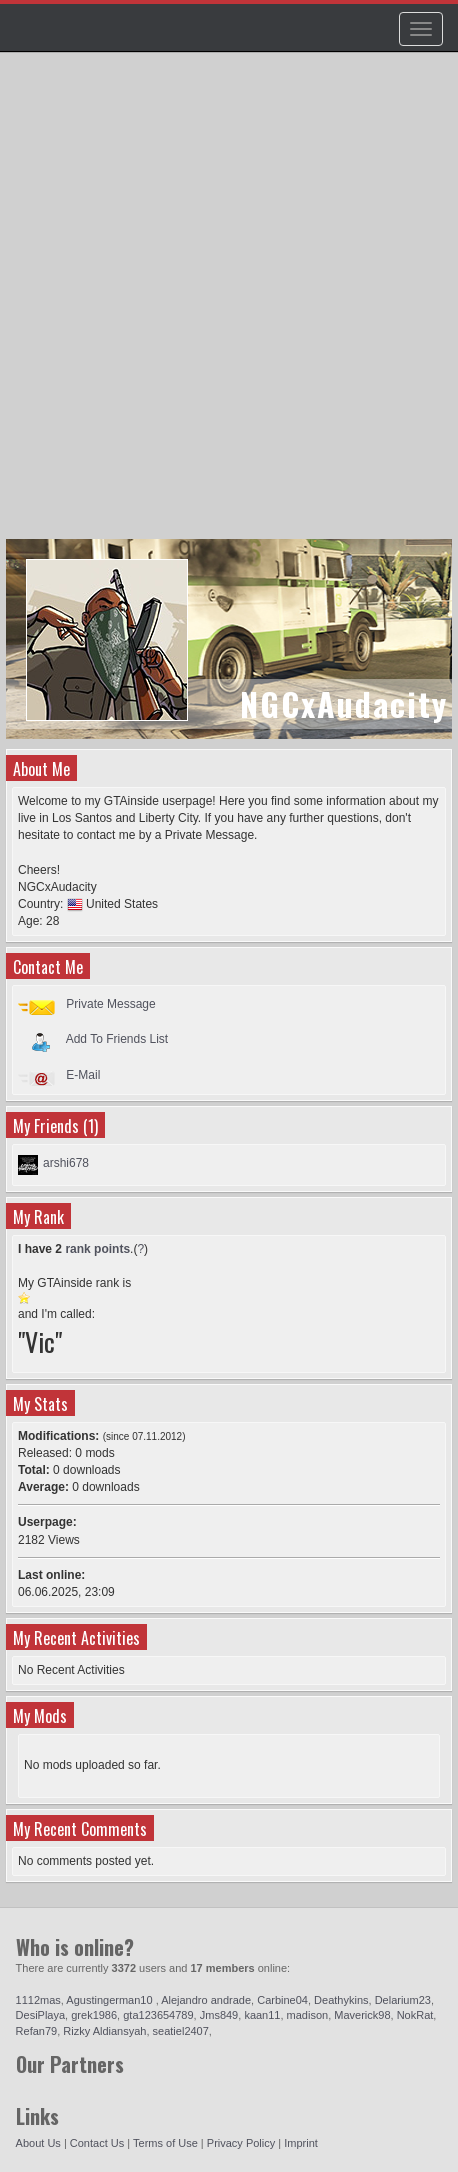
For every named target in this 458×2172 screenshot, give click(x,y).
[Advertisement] (229, 305)
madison (308, 2015)
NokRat (415, 2015)
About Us (38, 2143)
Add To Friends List (117, 1039)
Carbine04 (282, 2000)
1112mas (38, 2000)
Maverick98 (362, 2015)
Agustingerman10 (110, 2000)
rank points (97, 1249)
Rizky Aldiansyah (104, 2031)
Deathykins (341, 2000)
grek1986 (94, 2015)
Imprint (301, 2143)
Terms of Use (165, 2143)
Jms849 (219, 2015)
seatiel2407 (181, 2031)
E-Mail (83, 1075)
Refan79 (37, 2031)
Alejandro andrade (206, 2000)
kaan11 (262, 2015)
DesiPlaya (41, 2015)
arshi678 (66, 1163)
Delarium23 (403, 2000)
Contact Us (97, 2143)
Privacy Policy (241, 2143)
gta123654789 (158, 2015)
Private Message (110, 1004)
